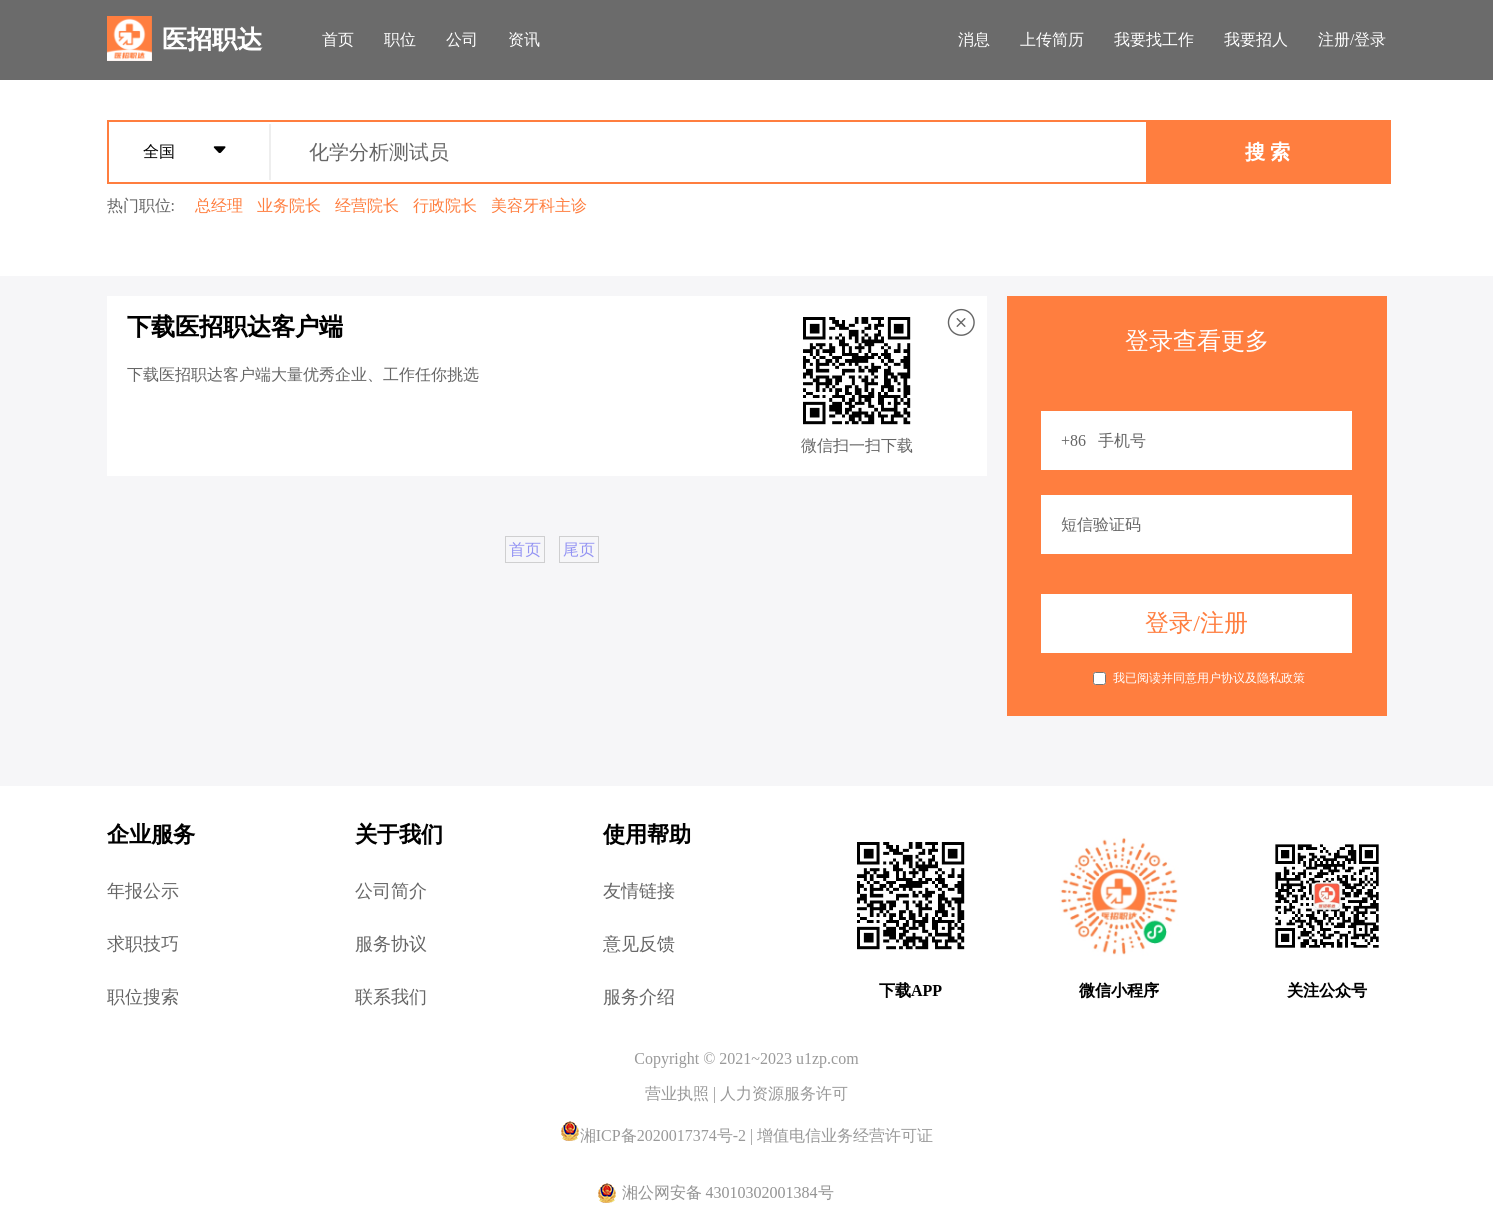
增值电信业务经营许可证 (845, 1135)
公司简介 (391, 891)
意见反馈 (639, 944)
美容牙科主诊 (539, 205)
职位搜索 (143, 997)
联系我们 (391, 997)
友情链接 (639, 891)
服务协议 (391, 944)
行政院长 (445, 205)
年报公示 (143, 891)
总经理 (219, 205)
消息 (974, 39)
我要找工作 (1154, 39)
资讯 (524, 39)
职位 (400, 39)
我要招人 (1256, 39)
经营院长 (367, 205)
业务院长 (289, 205)
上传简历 (1052, 39)
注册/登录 (1352, 39)
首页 (338, 39)
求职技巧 (143, 944)
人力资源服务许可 (784, 1093)
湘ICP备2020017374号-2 (655, 1135)
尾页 (579, 549)
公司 (462, 39)
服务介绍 (639, 997)
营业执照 (679, 1093)
